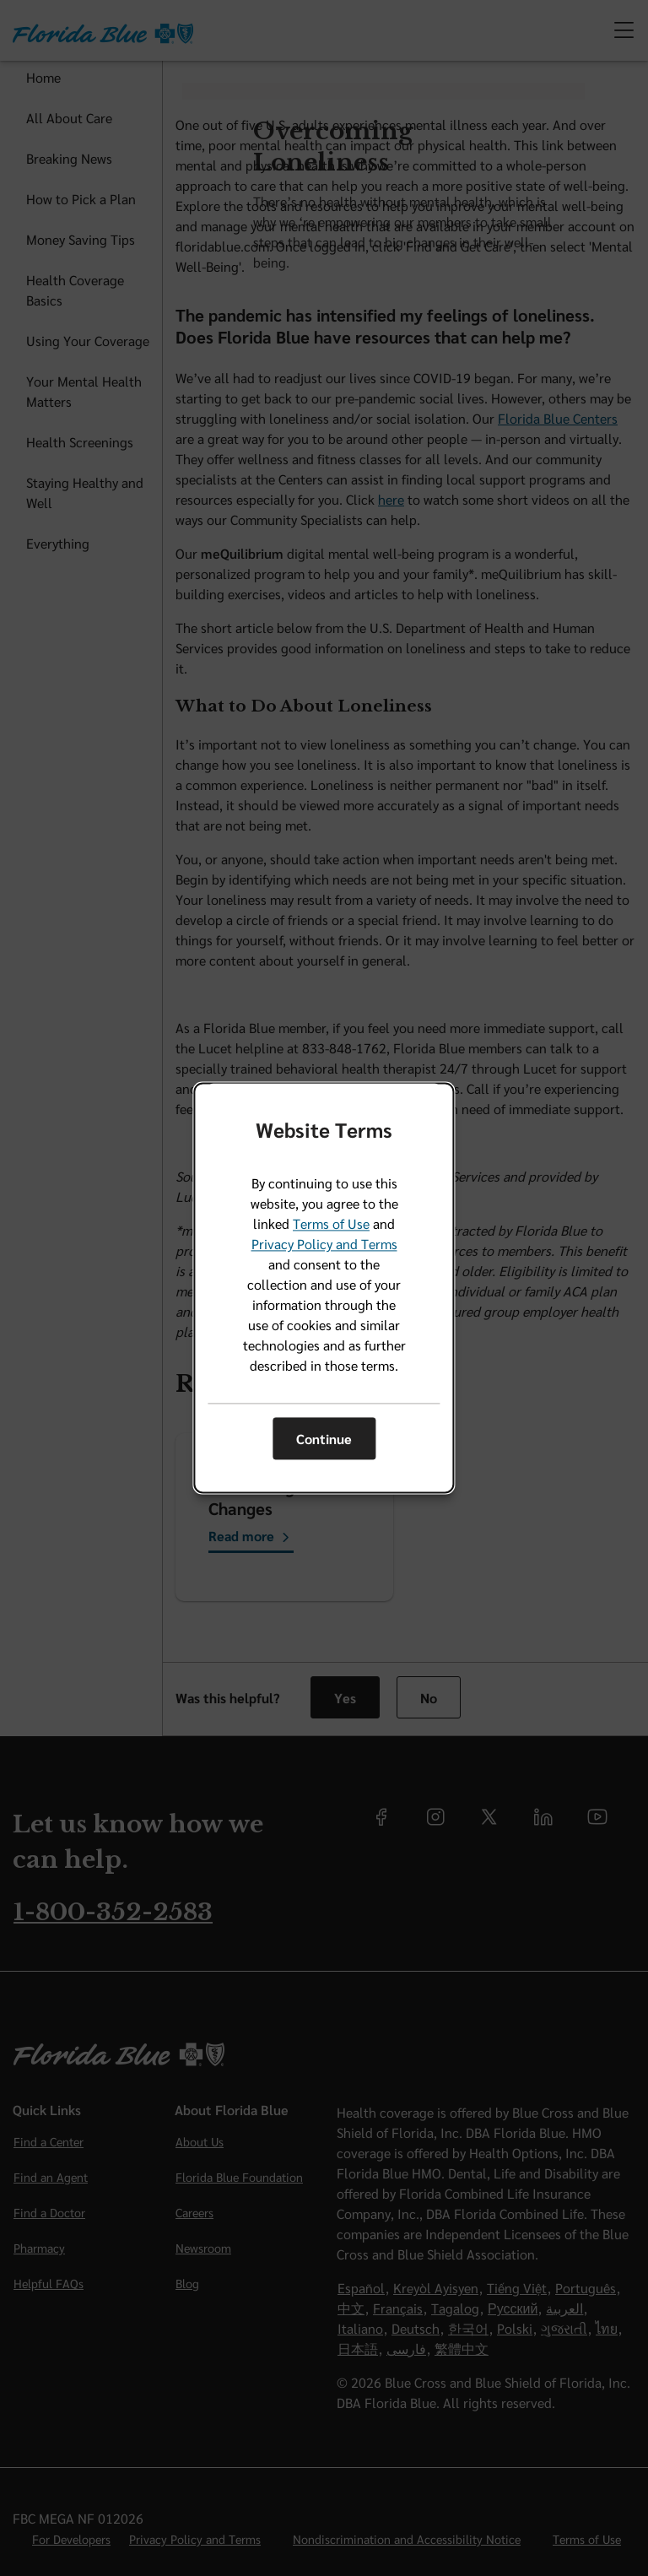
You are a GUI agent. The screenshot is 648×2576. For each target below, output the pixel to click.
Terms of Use (331, 1224)
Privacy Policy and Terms (324, 1244)
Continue (324, 1439)
